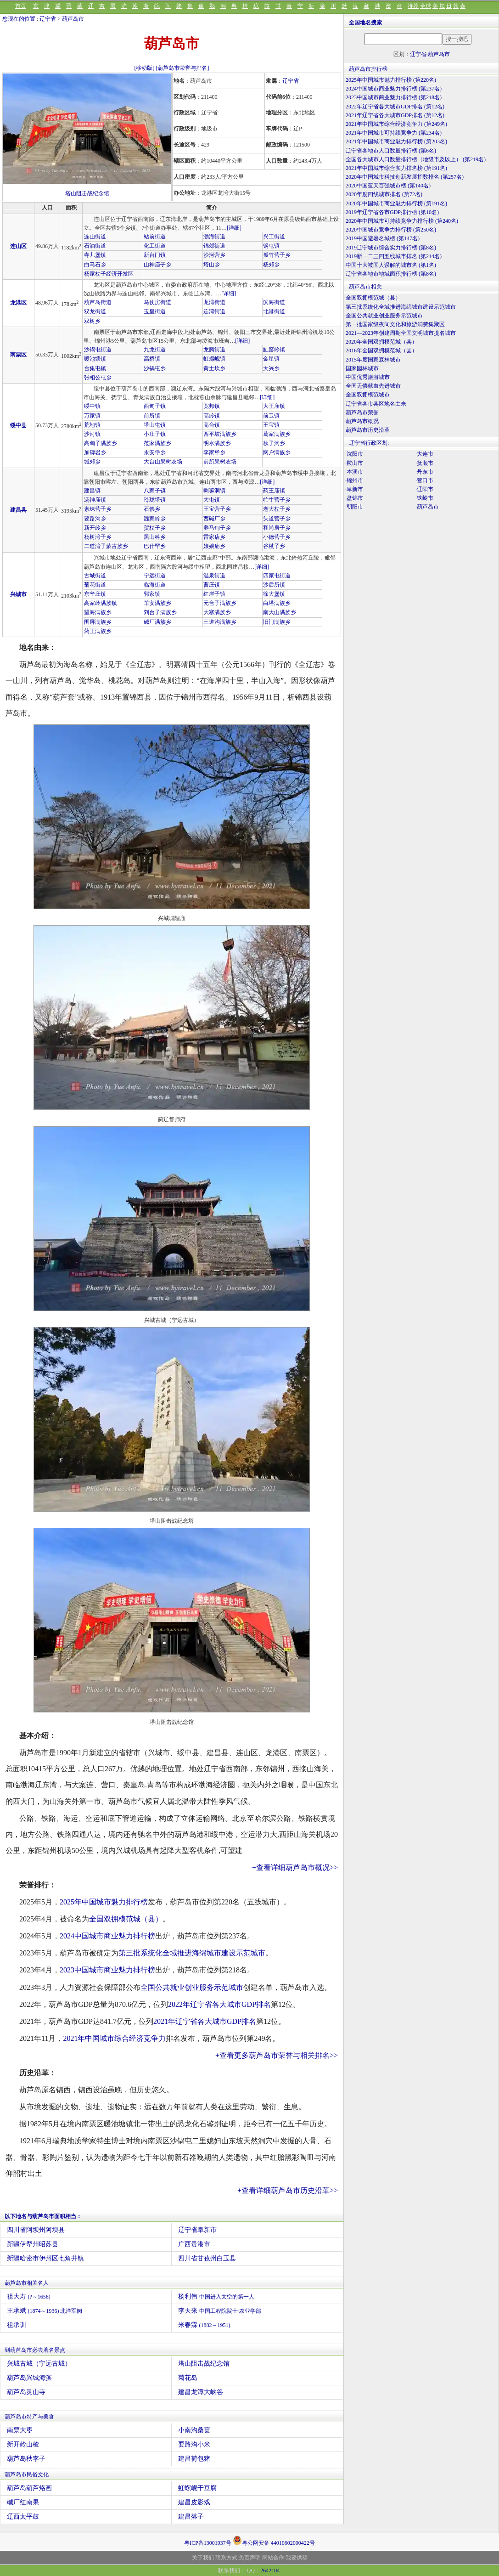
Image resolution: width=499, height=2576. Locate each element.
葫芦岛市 (73, 19)
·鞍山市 (354, 463)
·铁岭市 (424, 498)
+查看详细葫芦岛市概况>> (295, 1867)
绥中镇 (92, 406)
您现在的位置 (18, 19)
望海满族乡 (98, 612)
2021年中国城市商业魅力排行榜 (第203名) (396, 141)
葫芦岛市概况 (362, 421)
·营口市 (424, 480)
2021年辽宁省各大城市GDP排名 (204, 2021)
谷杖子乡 (274, 546)
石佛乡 (152, 509)
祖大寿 (28, 2296)
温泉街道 (214, 575)
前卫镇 (271, 415)
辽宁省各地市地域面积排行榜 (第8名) (391, 274)
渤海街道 (214, 236)
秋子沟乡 (274, 443)
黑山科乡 (155, 537)
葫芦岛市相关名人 (27, 2283)
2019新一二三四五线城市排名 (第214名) (394, 256)
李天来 (219, 2310)
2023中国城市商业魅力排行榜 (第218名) (394, 97)
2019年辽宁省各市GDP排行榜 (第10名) (392, 212)
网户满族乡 (277, 452)
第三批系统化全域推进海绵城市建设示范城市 (191, 1953)
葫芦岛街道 (98, 302)
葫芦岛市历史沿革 (368, 430)
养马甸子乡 (217, 528)
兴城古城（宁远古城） (39, 2363)
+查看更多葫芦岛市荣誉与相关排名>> (276, 2055)
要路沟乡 (95, 518)
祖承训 (16, 2325)
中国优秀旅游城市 (368, 377)
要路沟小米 (194, 2444)
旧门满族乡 (277, 622)
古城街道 (95, 575)
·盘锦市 (354, 498)
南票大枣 (20, 2430)
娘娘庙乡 (214, 546)
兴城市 (18, 594)
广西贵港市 (194, 2244)
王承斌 (45, 2310)
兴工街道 (274, 236)
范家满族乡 (157, 443)
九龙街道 (155, 349)
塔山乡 (211, 264)
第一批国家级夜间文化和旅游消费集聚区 (395, 324)
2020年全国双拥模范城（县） (381, 342)
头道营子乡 (277, 518)
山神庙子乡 (157, 264)
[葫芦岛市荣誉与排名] (182, 68)
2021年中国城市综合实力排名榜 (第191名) (396, 168)
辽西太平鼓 (23, 2516)
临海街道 (155, 585)
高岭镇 (211, 415)
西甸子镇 (155, 406)
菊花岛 (187, 2377)
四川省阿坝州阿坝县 (36, 2229)
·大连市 (424, 454)
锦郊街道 (214, 246)
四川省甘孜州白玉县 (207, 2258)
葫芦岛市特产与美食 (29, 2416)
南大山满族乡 (279, 612)
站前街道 (155, 236)
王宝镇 (271, 425)
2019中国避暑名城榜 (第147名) (383, 238)
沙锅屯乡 (155, 368)
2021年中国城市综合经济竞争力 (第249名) (396, 124)
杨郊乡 (271, 264)
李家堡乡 (214, 452)
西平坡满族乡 (219, 434)
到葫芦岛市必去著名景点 (35, 2350)
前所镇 (152, 415)
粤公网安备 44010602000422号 (274, 2540)
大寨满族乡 (217, 612)
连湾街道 (214, 311)
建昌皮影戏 (194, 2502)
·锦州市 (354, 480)
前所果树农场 (219, 461)
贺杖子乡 (155, 528)
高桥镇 (152, 359)
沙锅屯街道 (98, 349)
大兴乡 (271, 368)
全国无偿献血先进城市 (373, 386)
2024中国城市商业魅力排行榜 (107, 1936)
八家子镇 (155, 490)
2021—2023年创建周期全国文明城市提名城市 (401, 333)
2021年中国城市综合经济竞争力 (114, 2038)
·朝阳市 (354, 506)
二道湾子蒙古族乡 (106, 546)
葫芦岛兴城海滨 (29, 2377)
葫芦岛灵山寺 (26, 2392)
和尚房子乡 (277, 528)
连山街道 (95, 236)
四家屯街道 (277, 575)
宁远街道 (155, 575)
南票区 (18, 354)
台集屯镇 (95, 368)
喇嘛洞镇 (214, 490)
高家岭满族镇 (100, 603)
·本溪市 (354, 472)
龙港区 (18, 302)
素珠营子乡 (98, 509)
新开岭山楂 (23, 2444)
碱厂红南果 (23, 2502)
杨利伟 (216, 2296)
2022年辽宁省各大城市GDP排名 (219, 2004)
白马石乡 (95, 264)
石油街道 (95, 246)
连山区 (18, 246)
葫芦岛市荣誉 (362, 412)
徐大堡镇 (274, 594)
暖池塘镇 (95, 359)
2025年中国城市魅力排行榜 (104, 1902)
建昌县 (18, 510)
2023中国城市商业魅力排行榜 (107, 1970)
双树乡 (92, 321)
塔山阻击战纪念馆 (87, 193)
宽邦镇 (211, 406)
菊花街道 (95, 585)
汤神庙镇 (95, 500)
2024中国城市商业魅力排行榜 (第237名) (394, 88)
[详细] (234, 228)
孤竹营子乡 (277, 255)
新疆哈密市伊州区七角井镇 (45, 2258)
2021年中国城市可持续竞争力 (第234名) (394, 133)
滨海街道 (274, 302)
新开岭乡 (95, 528)
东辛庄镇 (95, 594)
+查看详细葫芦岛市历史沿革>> (287, 2190)
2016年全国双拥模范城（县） (381, 350)
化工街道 (155, 246)
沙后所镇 (274, 585)
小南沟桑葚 (194, 2430)
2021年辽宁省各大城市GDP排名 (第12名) (395, 115)
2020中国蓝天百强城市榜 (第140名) (388, 185)
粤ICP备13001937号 (207, 2543)
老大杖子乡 (277, 509)
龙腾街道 (214, 349)
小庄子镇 (155, 434)
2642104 (270, 2570)
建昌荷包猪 (194, 2458)
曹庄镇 (211, 585)
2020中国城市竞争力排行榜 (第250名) (391, 229)
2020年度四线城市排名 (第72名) (384, 194)
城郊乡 (92, 461)
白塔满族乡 (277, 603)
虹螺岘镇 (214, 359)
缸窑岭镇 (274, 349)
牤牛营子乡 (277, 500)
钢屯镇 (271, 246)
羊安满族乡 (157, 603)
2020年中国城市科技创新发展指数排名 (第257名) (405, 177)
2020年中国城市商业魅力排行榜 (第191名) (396, 203)
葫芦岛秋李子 (26, 2458)
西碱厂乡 (214, 518)
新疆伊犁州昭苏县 (32, 2244)
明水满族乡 (217, 443)
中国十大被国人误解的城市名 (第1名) (391, 265)
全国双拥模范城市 (368, 394)
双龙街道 (95, 311)
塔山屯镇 (155, 425)
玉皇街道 (155, 311)
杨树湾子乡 (98, 537)
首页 (20, 6)
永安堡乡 (155, 452)
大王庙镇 (274, 406)
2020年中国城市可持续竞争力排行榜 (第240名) (402, 221)
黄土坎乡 (214, 368)
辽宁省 (47, 19)
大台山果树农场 (163, 461)
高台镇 (211, 425)
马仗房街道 (157, 302)
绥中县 (18, 425)
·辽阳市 (424, 489)
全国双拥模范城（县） (126, 1919)
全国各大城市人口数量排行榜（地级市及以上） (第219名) (416, 159)
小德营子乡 (277, 537)
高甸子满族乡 (100, 443)
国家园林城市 (362, 368)
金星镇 (271, 359)
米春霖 (204, 2325)
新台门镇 (155, 255)
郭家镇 (152, 594)
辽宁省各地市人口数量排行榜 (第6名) (391, 150)
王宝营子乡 (217, 509)
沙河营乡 (214, 255)
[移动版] (145, 68)
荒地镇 (92, 425)
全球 (425, 6)
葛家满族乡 (277, 434)
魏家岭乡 (155, 518)
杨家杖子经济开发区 (109, 274)
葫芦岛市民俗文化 (27, 2474)
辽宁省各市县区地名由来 (376, 404)
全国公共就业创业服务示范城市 (191, 1987)
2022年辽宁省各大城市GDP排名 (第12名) (395, 106)
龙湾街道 (214, 302)
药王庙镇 (274, 490)
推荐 (413, 6)
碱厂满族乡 (157, 622)
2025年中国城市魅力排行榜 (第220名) (391, 80)
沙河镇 (92, 434)
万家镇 (92, 415)
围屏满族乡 (98, 622)
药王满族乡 (98, 631)
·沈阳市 (354, 454)
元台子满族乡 (219, 603)
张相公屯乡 (98, 377)
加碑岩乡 (95, 452)
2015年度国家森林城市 (373, 359)
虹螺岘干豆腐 (197, 2488)
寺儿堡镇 (95, 255)
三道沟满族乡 (219, 622)
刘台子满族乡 (160, 612)
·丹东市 (424, 472)
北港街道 (274, 311)
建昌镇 (92, 490)
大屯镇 (211, 500)
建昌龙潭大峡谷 (200, 2392)
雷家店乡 (214, 537)
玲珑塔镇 (155, 500)
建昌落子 (191, 2516)
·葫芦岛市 (427, 506)
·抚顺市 (424, 463)
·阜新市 (354, 489)
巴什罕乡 (155, 546)
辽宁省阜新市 (197, 2229)
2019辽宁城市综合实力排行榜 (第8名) (391, 247)
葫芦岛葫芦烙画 (29, 2488)
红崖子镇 (214, 594)
